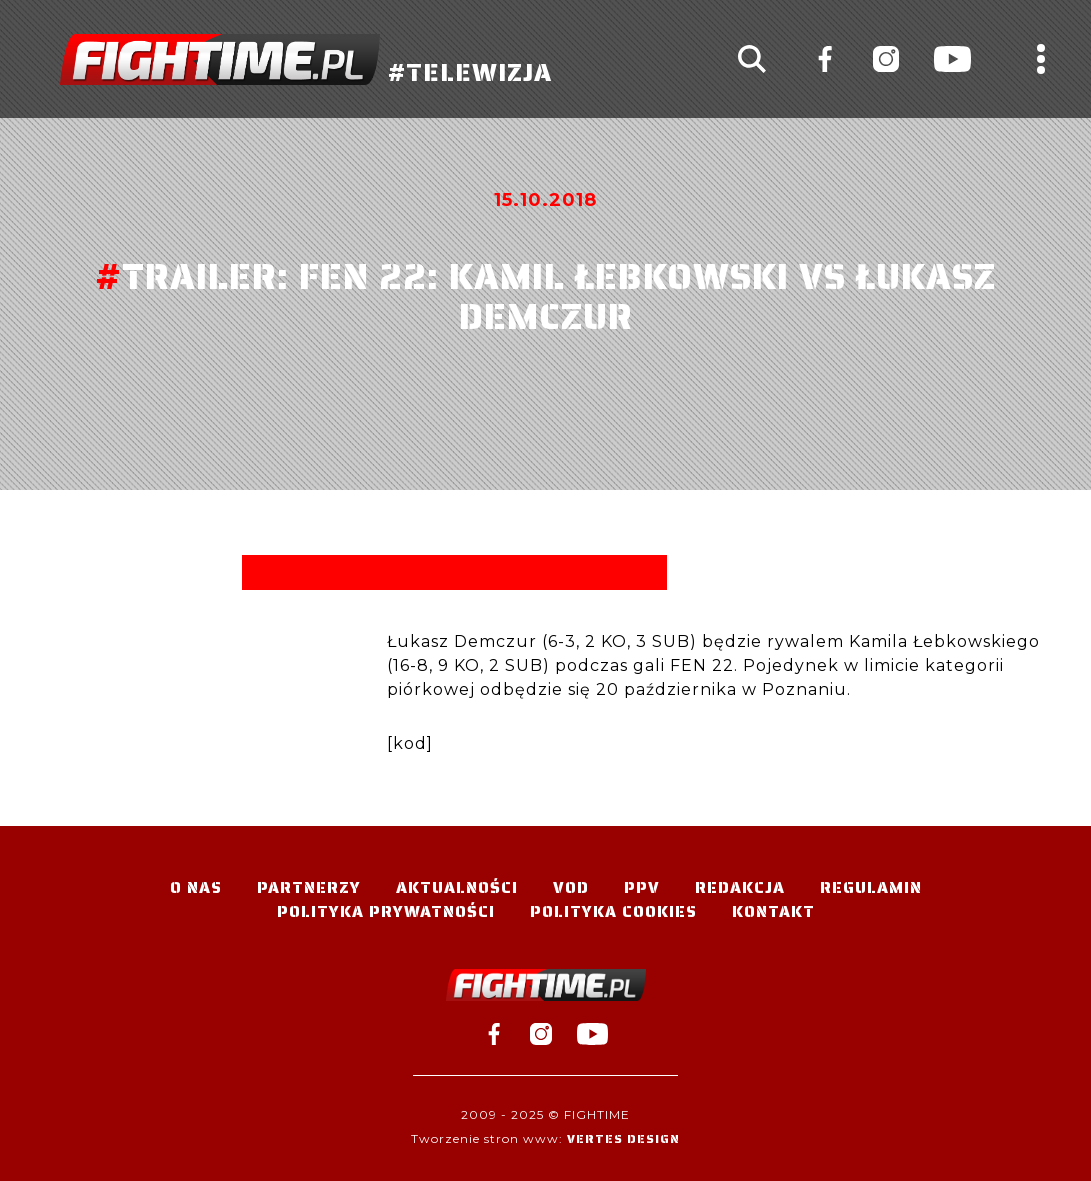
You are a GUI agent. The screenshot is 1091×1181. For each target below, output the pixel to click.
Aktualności (457, 887)
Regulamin (871, 887)
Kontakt (773, 911)
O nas (196, 887)
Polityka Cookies (613, 911)
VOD (571, 887)
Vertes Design (623, 1138)
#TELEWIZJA (306, 59)
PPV (642, 887)
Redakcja (740, 887)
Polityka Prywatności (386, 911)
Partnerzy (309, 887)
